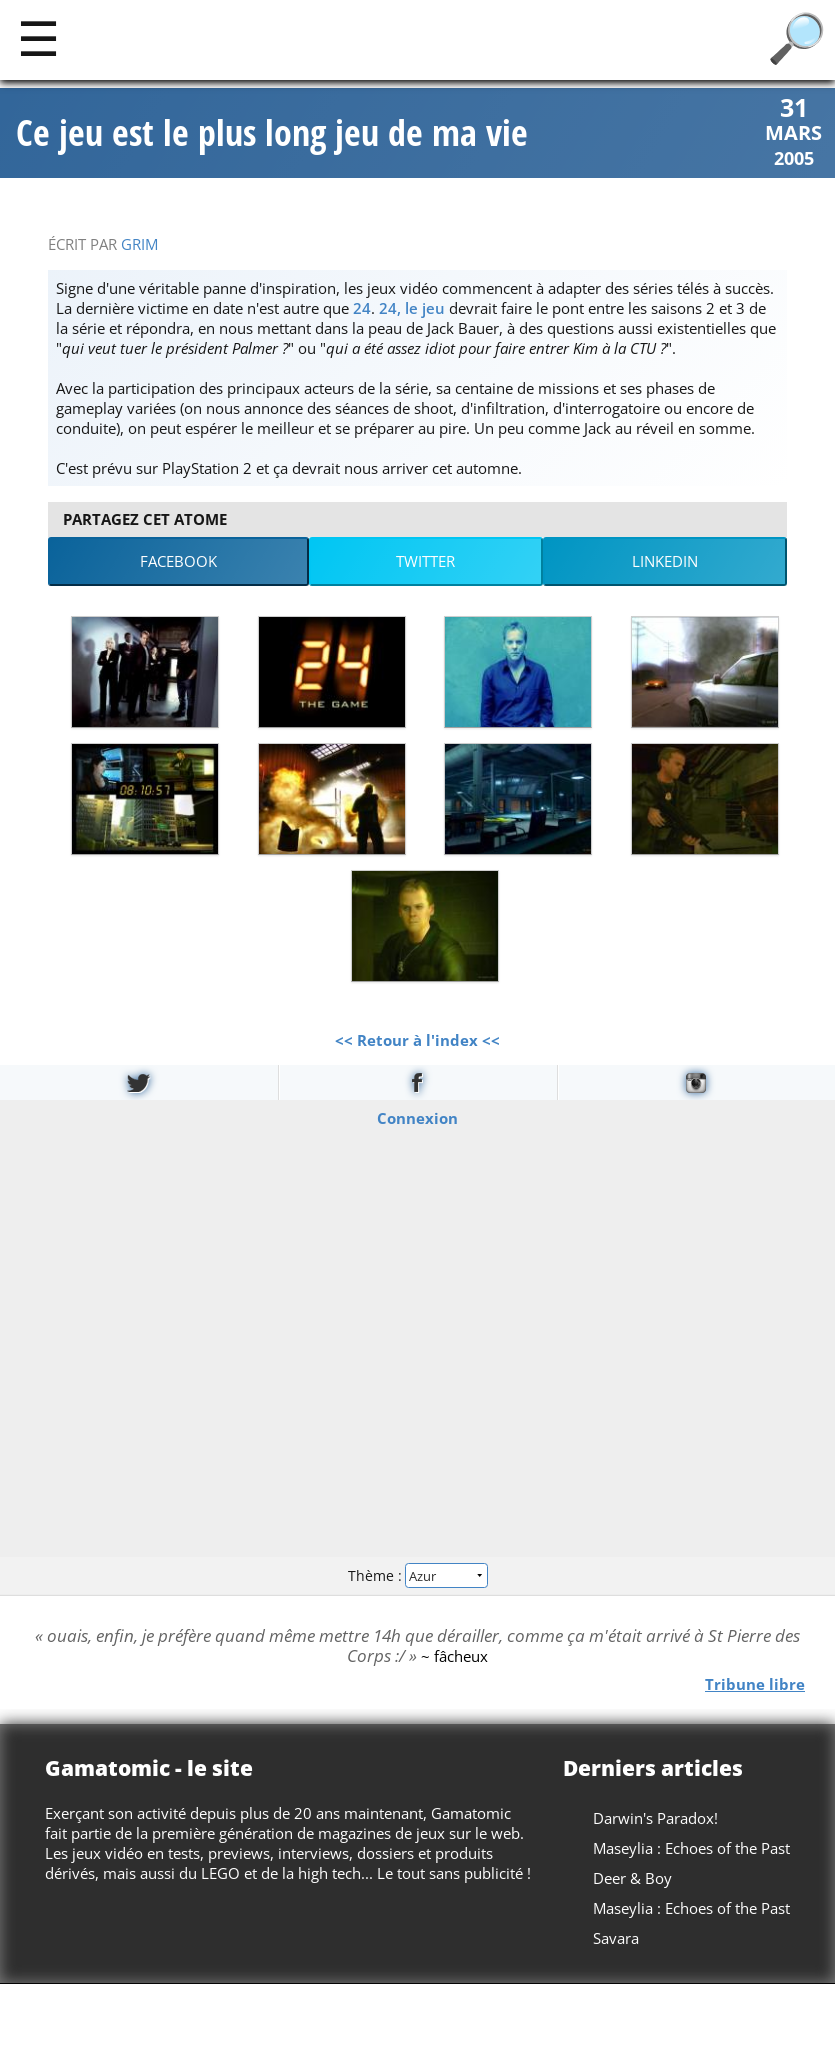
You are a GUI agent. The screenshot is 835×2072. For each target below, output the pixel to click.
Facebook (178, 561)
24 (362, 308)
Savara (616, 1938)
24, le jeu (412, 308)
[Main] (38, 37)
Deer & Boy (632, 1878)
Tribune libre (755, 1683)
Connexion (417, 1117)
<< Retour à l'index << (417, 1040)
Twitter (425, 561)
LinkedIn (665, 561)
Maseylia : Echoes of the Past (691, 1848)
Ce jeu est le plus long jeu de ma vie (272, 133)
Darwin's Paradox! (655, 1818)
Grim (139, 244)
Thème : (417, 1575)
